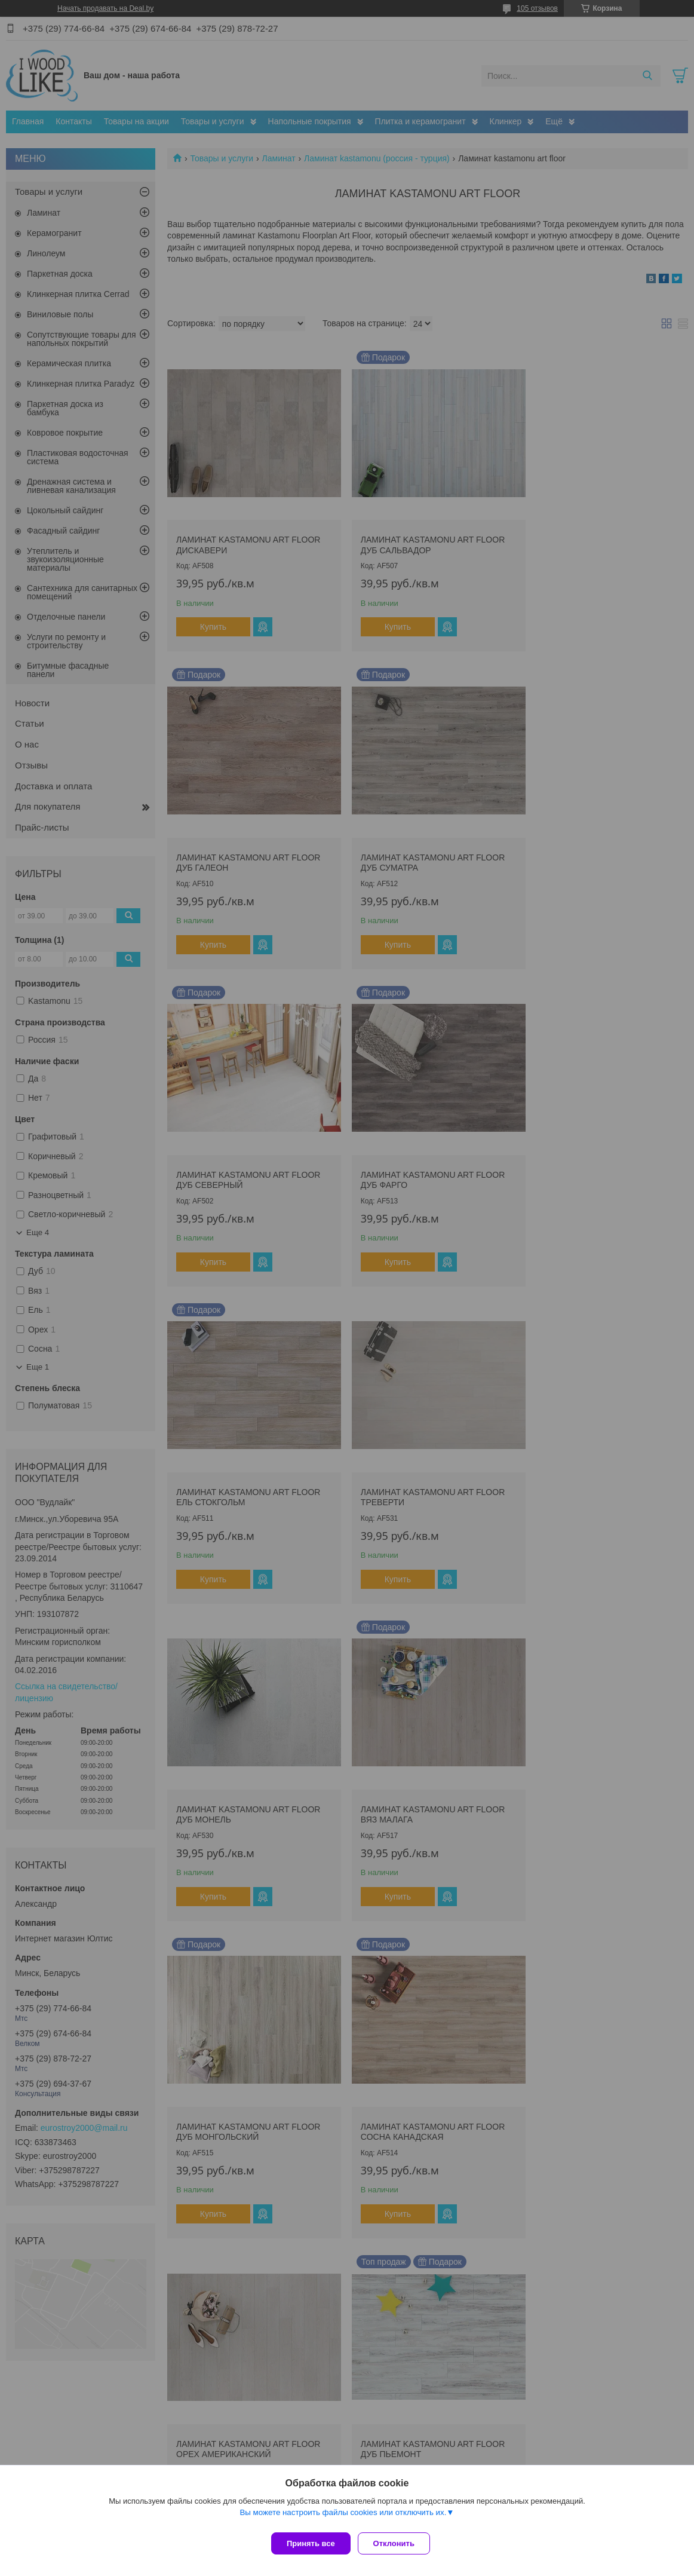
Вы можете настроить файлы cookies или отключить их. (342, 2517)
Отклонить (398, 2543)
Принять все (311, 2543)
